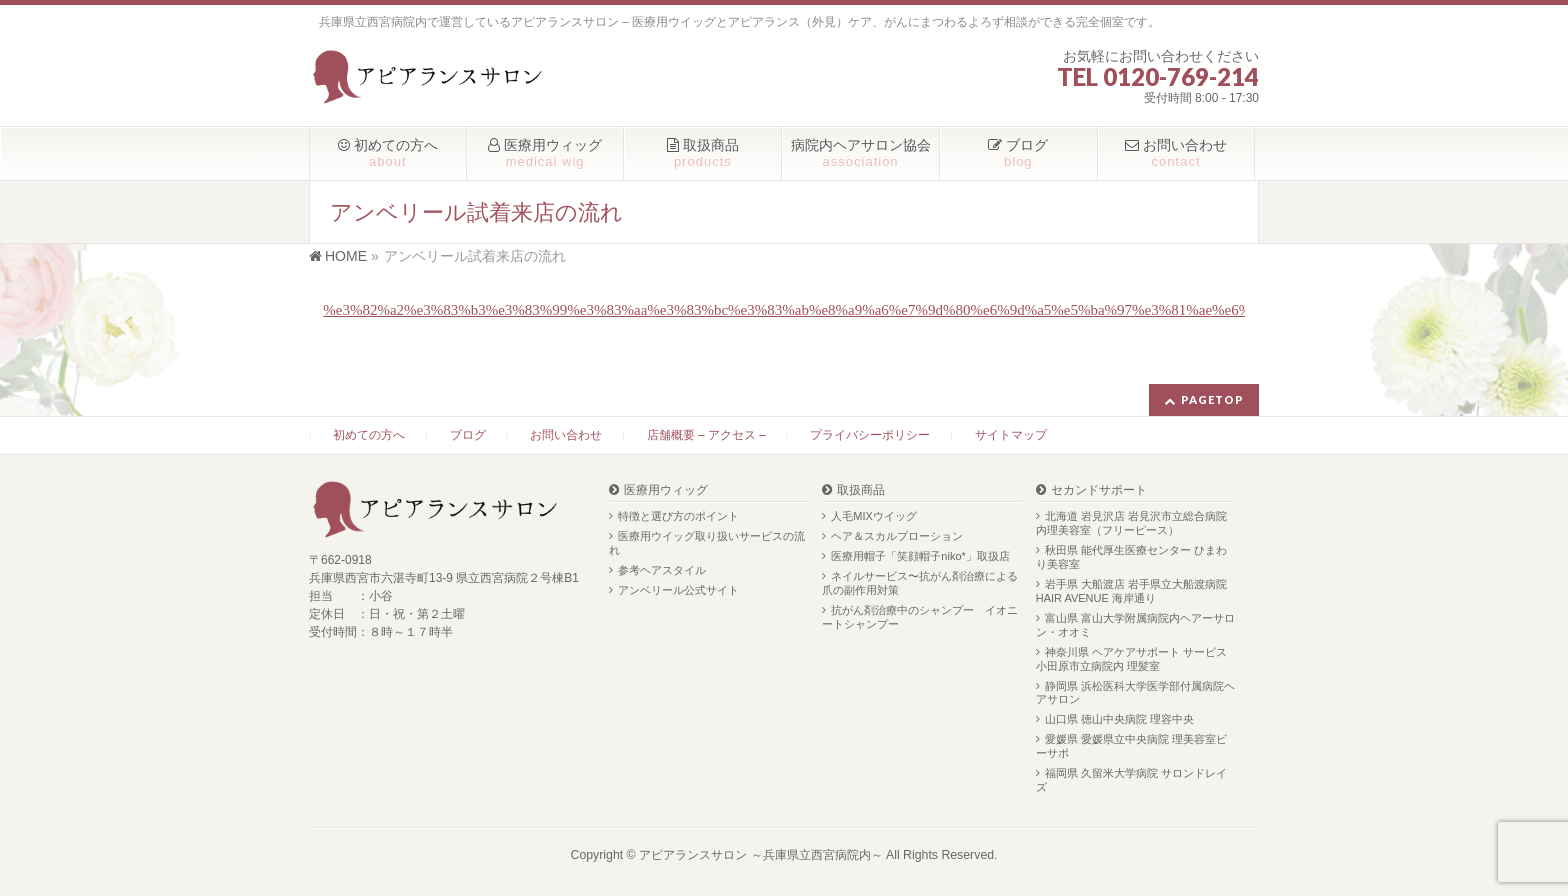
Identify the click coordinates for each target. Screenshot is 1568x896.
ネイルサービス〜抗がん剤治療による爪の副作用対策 (920, 583)
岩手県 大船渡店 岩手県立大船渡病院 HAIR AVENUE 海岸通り (1131, 591)
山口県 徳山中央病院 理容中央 (1119, 719)
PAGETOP (1212, 399)
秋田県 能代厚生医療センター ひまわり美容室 (1131, 557)
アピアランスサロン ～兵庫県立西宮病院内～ (760, 855)
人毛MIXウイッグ (874, 516)
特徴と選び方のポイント (678, 516)
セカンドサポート (1099, 490)
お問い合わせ (566, 435)
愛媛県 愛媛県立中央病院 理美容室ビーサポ (1131, 746)
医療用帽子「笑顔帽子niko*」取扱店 (920, 556)
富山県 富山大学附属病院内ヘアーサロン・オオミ (1135, 625)
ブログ (468, 435)
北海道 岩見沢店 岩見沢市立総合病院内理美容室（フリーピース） (1131, 523)
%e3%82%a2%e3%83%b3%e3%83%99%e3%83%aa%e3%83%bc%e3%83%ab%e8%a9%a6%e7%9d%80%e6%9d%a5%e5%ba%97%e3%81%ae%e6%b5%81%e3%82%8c (848, 310)
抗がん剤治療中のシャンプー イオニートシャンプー (920, 617)
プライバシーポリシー (870, 435)
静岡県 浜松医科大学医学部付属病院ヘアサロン (1135, 693)
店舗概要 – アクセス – (706, 435)
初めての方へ (369, 435)
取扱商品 (861, 490)
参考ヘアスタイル (662, 570)
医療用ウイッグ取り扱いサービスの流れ (707, 543)
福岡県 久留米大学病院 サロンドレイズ (1131, 780)
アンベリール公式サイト (678, 590)
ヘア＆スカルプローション (897, 536)
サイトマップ (1011, 435)
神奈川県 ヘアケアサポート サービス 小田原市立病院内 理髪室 (1131, 659)
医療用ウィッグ (666, 490)
